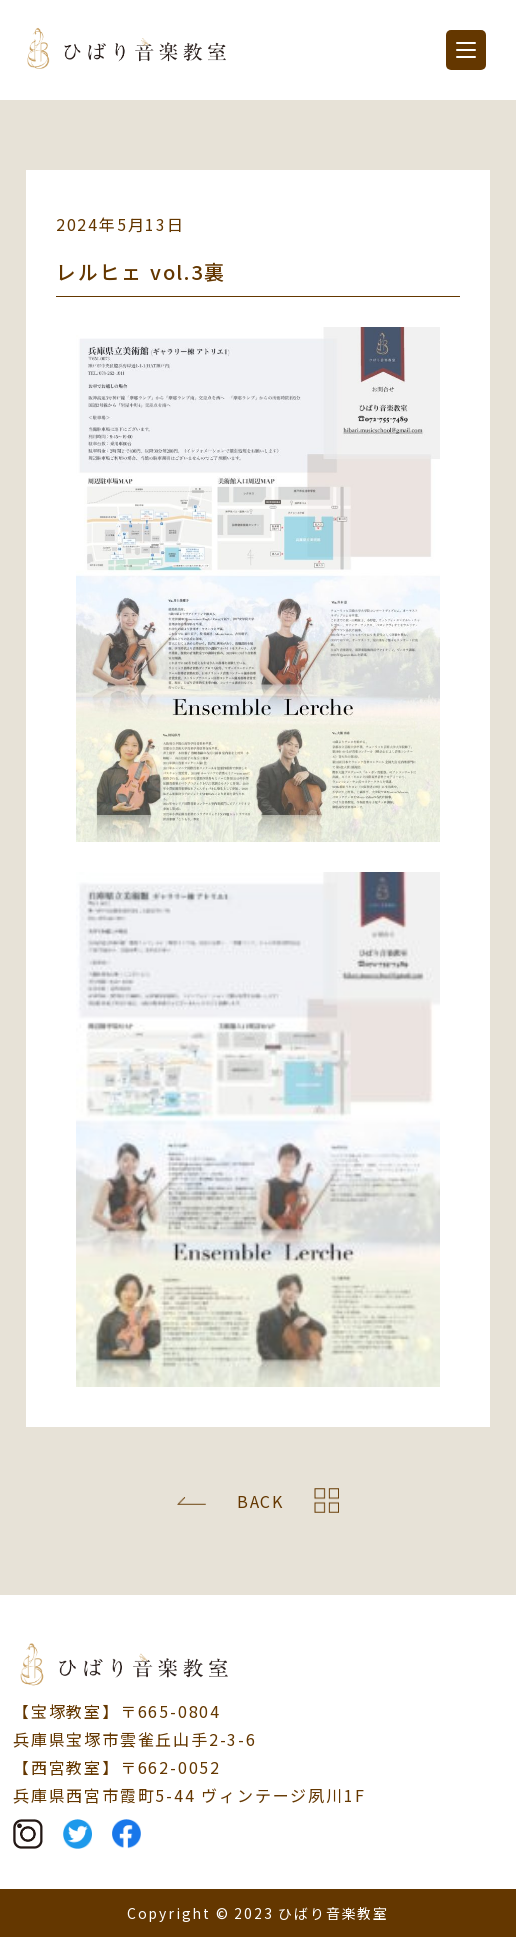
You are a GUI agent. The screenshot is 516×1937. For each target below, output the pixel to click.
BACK (260, 1501)
